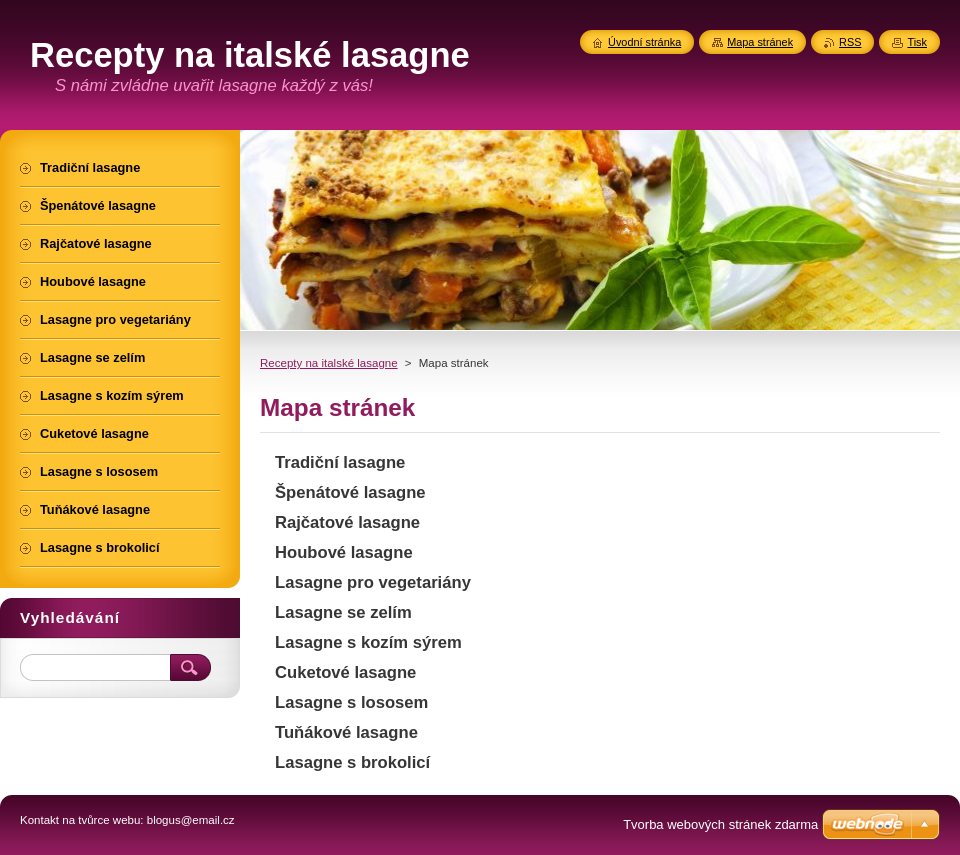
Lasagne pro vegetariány (373, 582)
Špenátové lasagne (350, 492)
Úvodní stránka (644, 42)
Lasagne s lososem (351, 702)
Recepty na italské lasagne (329, 363)
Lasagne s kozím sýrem (368, 642)
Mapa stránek (760, 42)
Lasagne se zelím (343, 612)
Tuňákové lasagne (346, 732)
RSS (850, 42)
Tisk (917, 42)
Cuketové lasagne (345, 672)
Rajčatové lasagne (347, 522)
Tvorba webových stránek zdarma (720, 824)
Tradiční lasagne (340, 462)
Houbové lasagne (344, 552)
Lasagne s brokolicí (352, 762)
